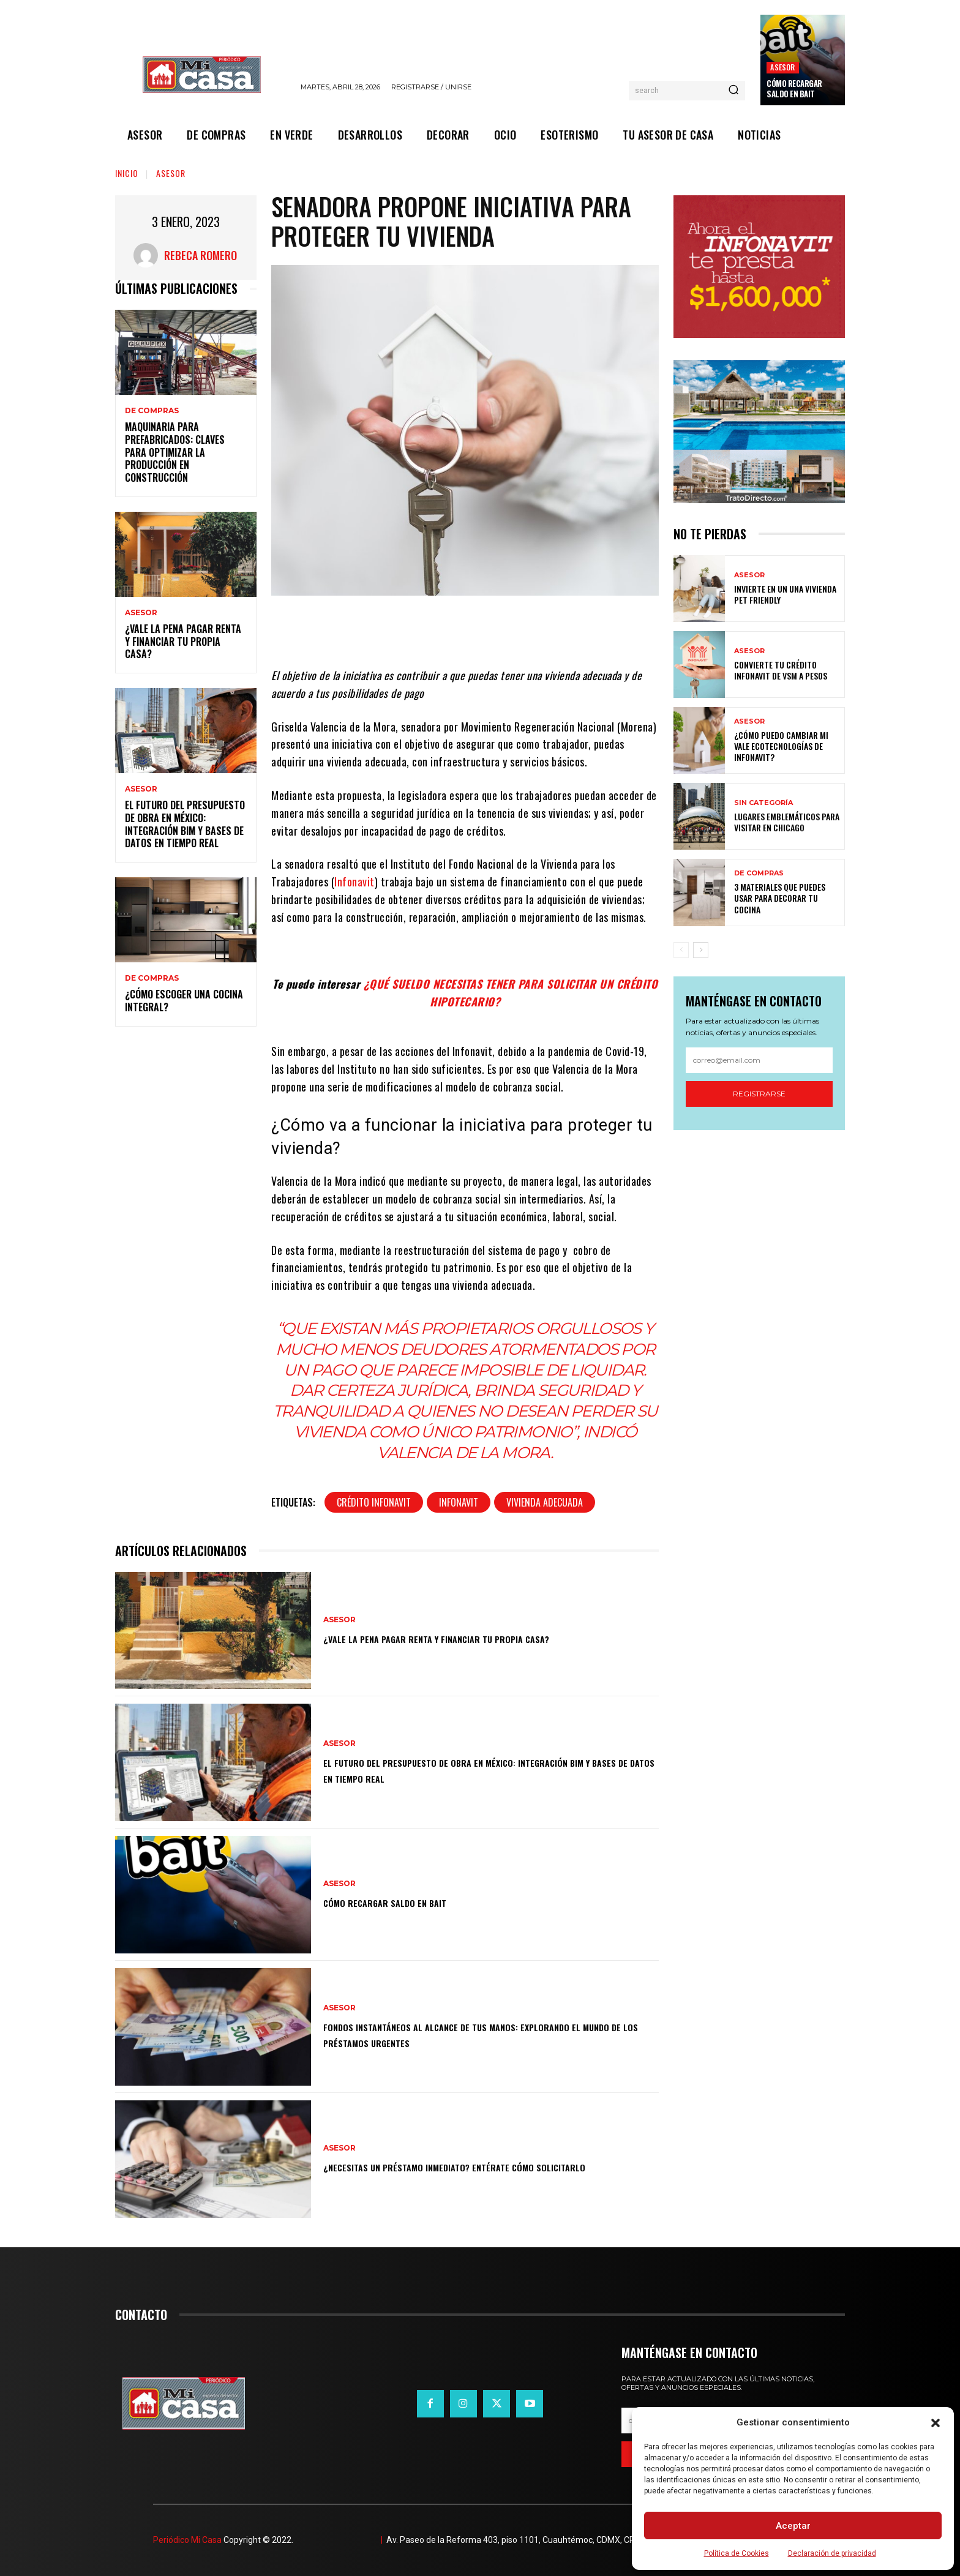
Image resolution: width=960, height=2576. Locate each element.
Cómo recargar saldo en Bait (794, 88)
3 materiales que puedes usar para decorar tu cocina (779, 897)
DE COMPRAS (152, 410)
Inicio (126, 173)
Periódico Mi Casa (187, 2540)
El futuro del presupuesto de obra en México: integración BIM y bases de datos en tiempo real (185, 824)
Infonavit (354, 881)
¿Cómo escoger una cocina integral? (184, 1000)
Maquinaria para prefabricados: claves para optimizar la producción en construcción (175, 452)
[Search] (733, 90)
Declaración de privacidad (832, 2553)
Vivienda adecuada (544, 1502)
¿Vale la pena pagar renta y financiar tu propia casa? (183, 641)
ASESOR (782, 67)
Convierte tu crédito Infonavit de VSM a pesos (780, 670)
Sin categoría (763, 802)
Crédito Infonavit (374, 1502)
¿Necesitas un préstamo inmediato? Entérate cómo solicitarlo (461, 2166)
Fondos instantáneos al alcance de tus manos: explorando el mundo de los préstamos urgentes (484, 2033)
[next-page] (700, 950)
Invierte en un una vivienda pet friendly (785, 594)
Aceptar (793, 2525)
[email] (759, 1060)
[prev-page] (681, 950)
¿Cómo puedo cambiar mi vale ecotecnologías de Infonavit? (781, 745)
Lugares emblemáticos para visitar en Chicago (786, 822)
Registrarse (759, 1093)
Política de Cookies (736, 2553)
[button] (935, 2423)
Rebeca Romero (200, 255)
